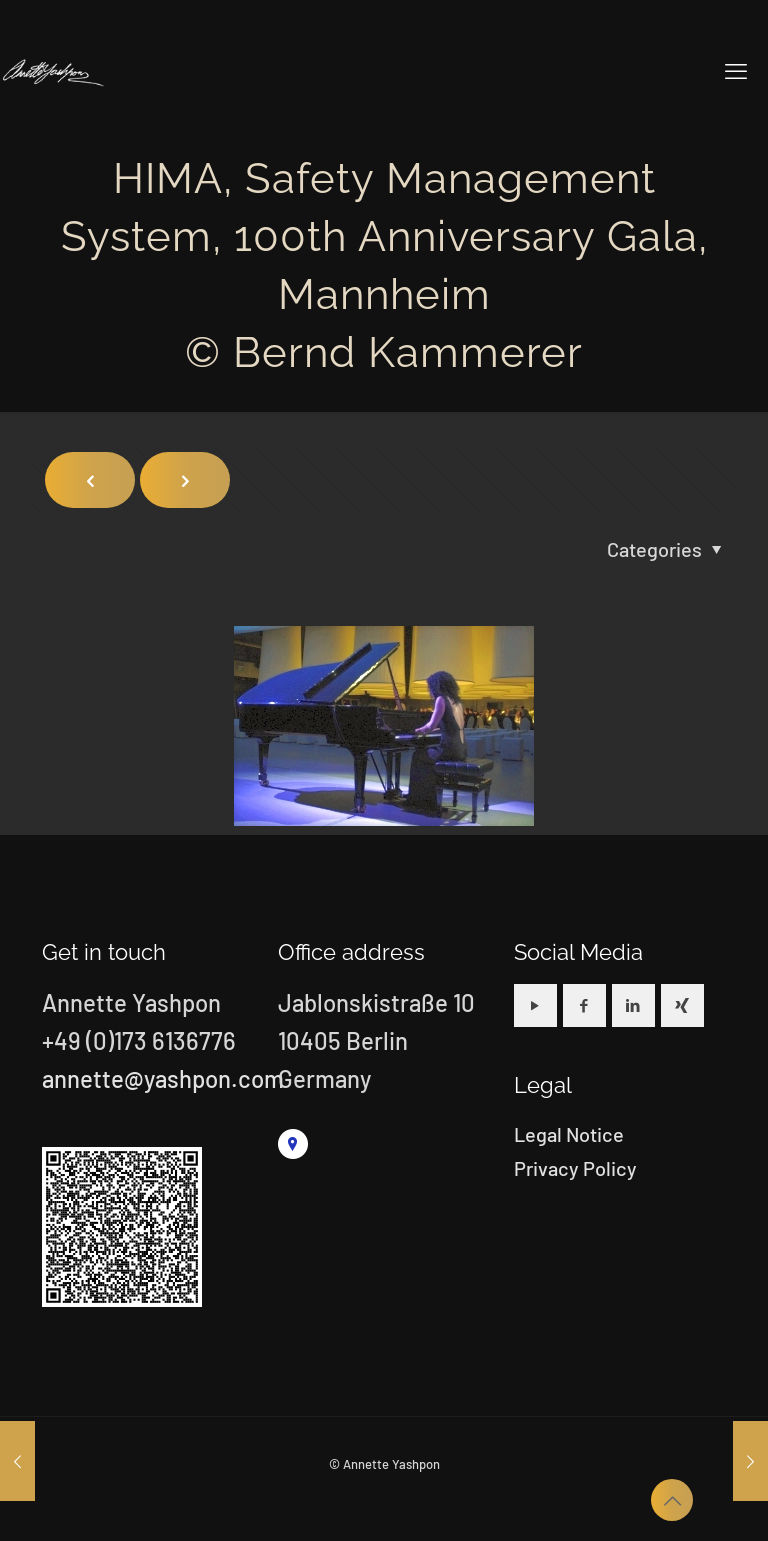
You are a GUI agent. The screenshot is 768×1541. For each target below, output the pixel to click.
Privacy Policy (575, 1168)
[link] (293, 1144)
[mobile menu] (736, 70)
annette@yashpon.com (163, 1078)
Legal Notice (569, 1134)
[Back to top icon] (672, 1500)
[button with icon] (535, 1005)
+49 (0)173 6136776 (139, 1040)
